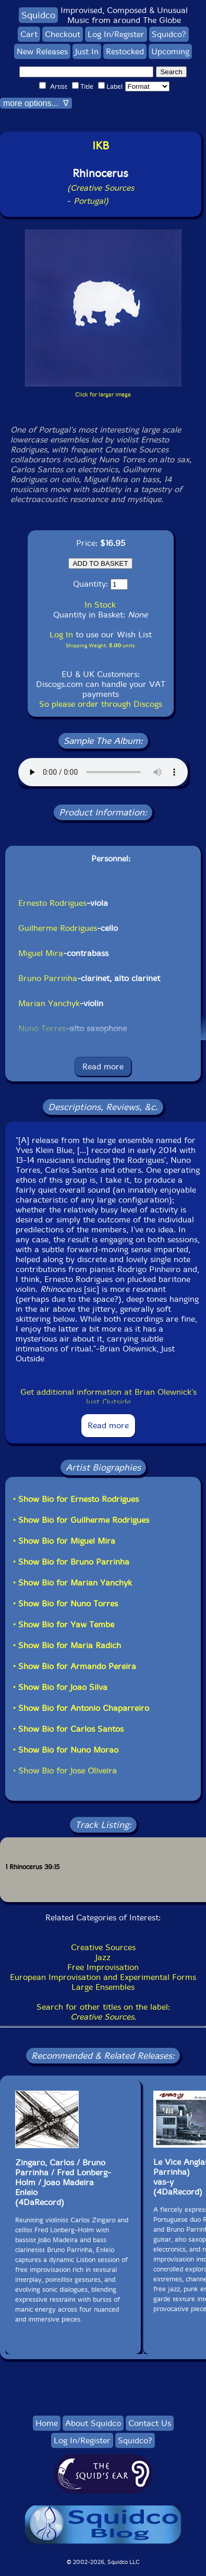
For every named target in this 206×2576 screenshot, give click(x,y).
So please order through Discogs (100, 704)
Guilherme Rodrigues (57, 928)
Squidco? (169, 34)
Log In (61, 634)
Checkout (62, 34)
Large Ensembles (103, 1987)
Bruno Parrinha (47, 978)
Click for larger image (103, 394)
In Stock (100, 605)
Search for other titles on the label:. (103, 2012)
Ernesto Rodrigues (52, 903)
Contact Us (149, 2423)
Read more (103, 1066)
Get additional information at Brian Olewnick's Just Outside (108, 1397)
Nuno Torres (42, 1028)
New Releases (42, 51)
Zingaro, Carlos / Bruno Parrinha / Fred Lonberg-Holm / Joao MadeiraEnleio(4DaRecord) (63, 2182)
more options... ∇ (36, 103)
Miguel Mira (40, 953)
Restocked (125, 51)
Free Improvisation (103, 1967)
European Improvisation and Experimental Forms (103, 1977)
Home (46, 2423)
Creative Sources (103, 1947)
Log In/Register (116, 34)
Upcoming (170, 51)
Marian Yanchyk (49, 1003)
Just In (87, 51)
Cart (29, 34)
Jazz (103, 1957)
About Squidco (93, 2423)
